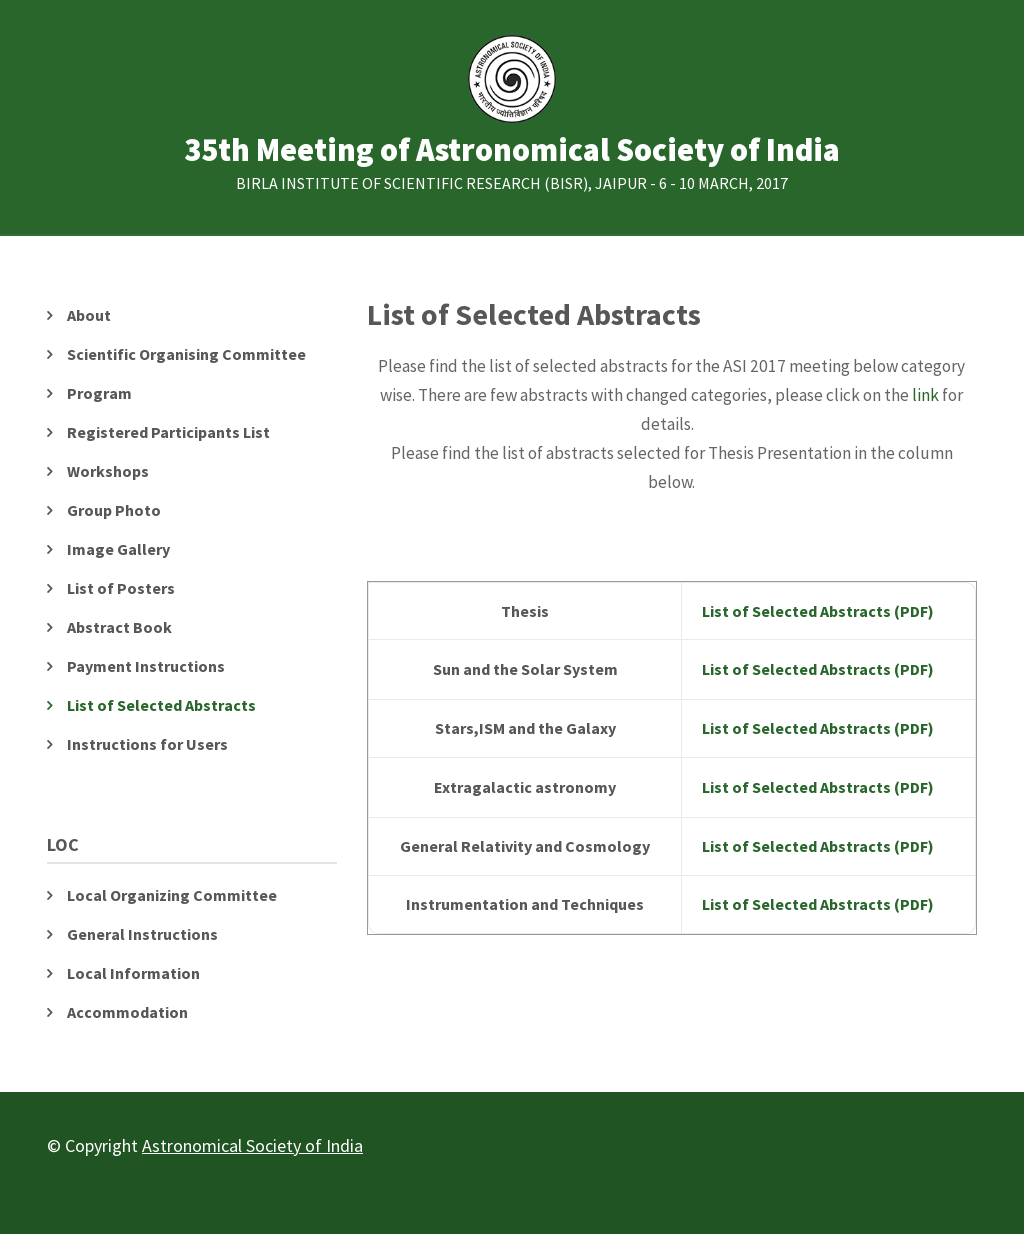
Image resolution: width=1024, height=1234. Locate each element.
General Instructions (142, 934)
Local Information (133, 973)
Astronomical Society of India (252, 1145)
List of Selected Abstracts (161, 705)
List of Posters (121, 588)
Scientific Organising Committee (186, 354)
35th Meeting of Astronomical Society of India (512, 150)
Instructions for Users (147, 744)
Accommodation (127, 1012)
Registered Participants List (168, 432)
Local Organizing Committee (172, 895)
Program (99, 393)
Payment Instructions (146, 666)
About (89, 315)
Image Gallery (118, 549)
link (927, 395)
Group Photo (114, 510)
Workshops (108, 471)
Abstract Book (119, 627)
